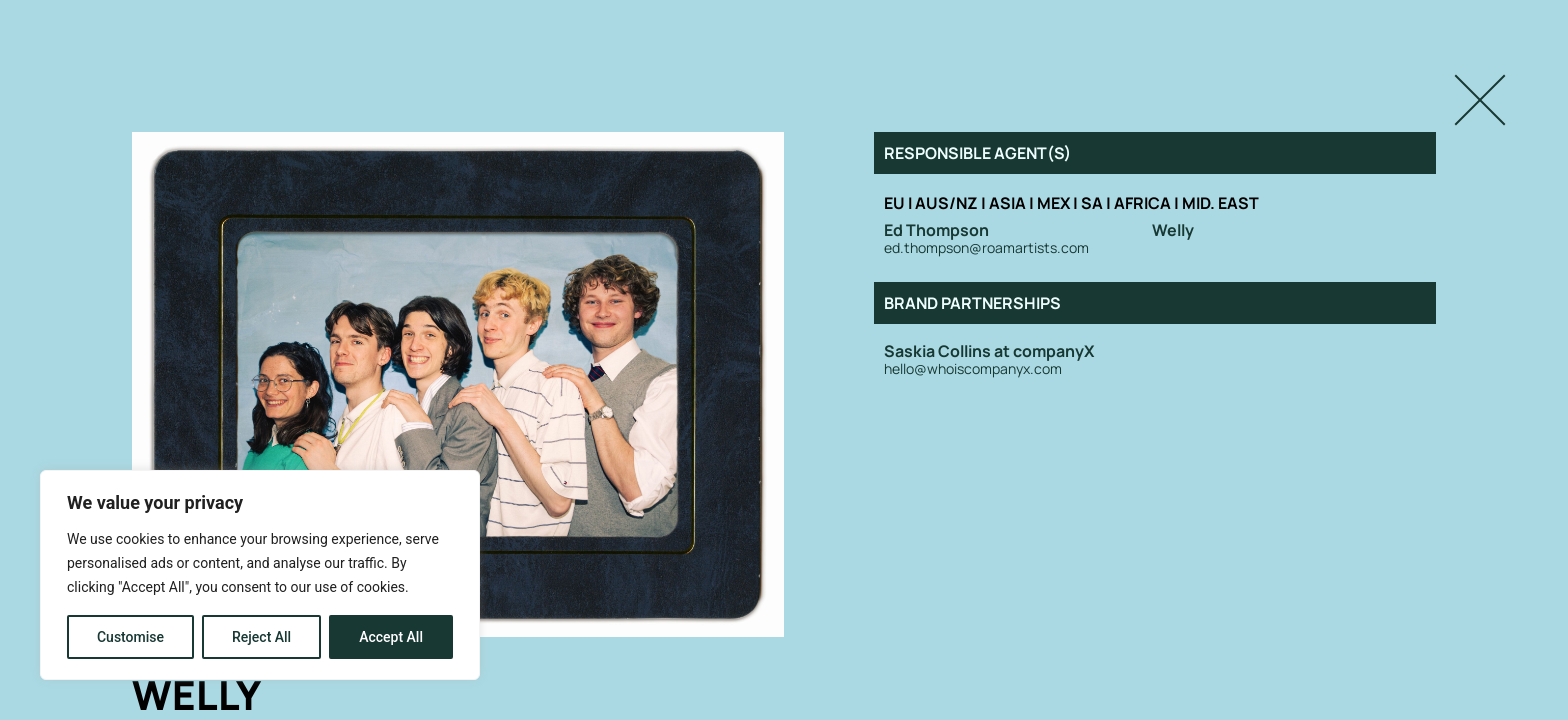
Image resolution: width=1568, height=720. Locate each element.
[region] (260, 575)
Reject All (261, 637)
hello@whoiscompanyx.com (973, 369)
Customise (130, 637)
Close (1458, 83)
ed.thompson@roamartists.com (986, 248)
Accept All (391, 637)
